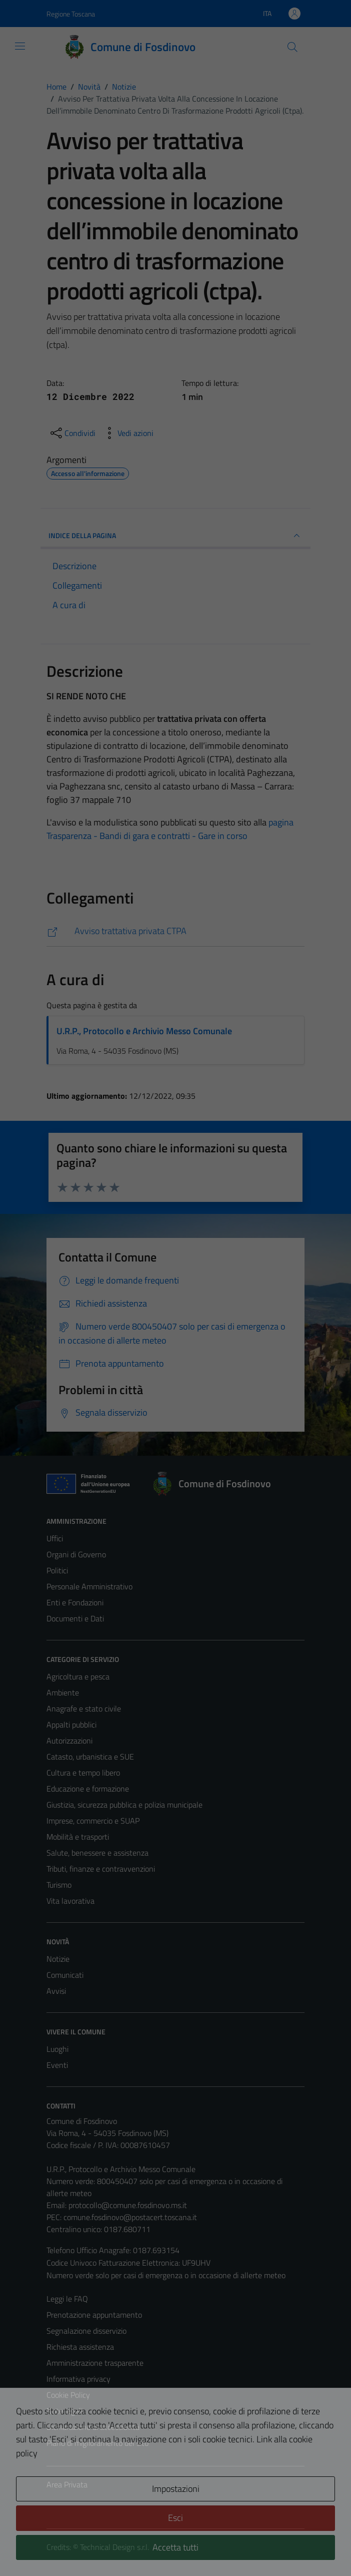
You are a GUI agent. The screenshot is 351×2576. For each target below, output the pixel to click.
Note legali (64, 2411)
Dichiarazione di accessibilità (93, 2427)
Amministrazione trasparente (95, 2363)
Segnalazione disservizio (86, 2331)
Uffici (54, 1538)
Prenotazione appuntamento (94, 2315)
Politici (57, 1570)
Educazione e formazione (87, 1789)
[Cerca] (292, 47)
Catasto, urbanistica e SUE (90, 1757)
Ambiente (62, 1692)
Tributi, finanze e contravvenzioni (100, 1869)
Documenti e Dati (75, 1618)
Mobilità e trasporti (77, 1837)
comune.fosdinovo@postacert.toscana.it (130, 2217)
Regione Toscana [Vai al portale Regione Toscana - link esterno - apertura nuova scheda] (70, 14)
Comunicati (65, 1975)
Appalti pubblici (71, 1725)
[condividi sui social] (72, 433)
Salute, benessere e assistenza (97, 1853)
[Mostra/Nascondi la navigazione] (20, 46)
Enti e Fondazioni (75, 1602)
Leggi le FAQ (67, 2299)
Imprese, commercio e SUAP (93, 1821)
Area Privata (67, 2484)
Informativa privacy (78, 2379)
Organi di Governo (76, 1554)
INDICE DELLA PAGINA (175, 536)
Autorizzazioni (69, 1741)
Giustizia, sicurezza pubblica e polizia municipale (124, 1805)
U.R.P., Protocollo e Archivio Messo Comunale (144, 1031)
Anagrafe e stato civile (83, 1708)
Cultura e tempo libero (83, 1773)
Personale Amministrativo (89, 1586)
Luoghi (57, 2049)
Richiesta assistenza (80, 2347)
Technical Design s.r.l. (114, 2547)
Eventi (57, 2065)
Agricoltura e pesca (78, 1676)
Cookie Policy (68, 2395)
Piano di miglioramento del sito (97, 2443)
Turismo (59, 1885)
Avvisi (56, 1991)
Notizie (58, 1959)
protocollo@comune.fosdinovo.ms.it (127, 2205)
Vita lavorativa (70, 1901)
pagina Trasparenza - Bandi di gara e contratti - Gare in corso (170, 828)
